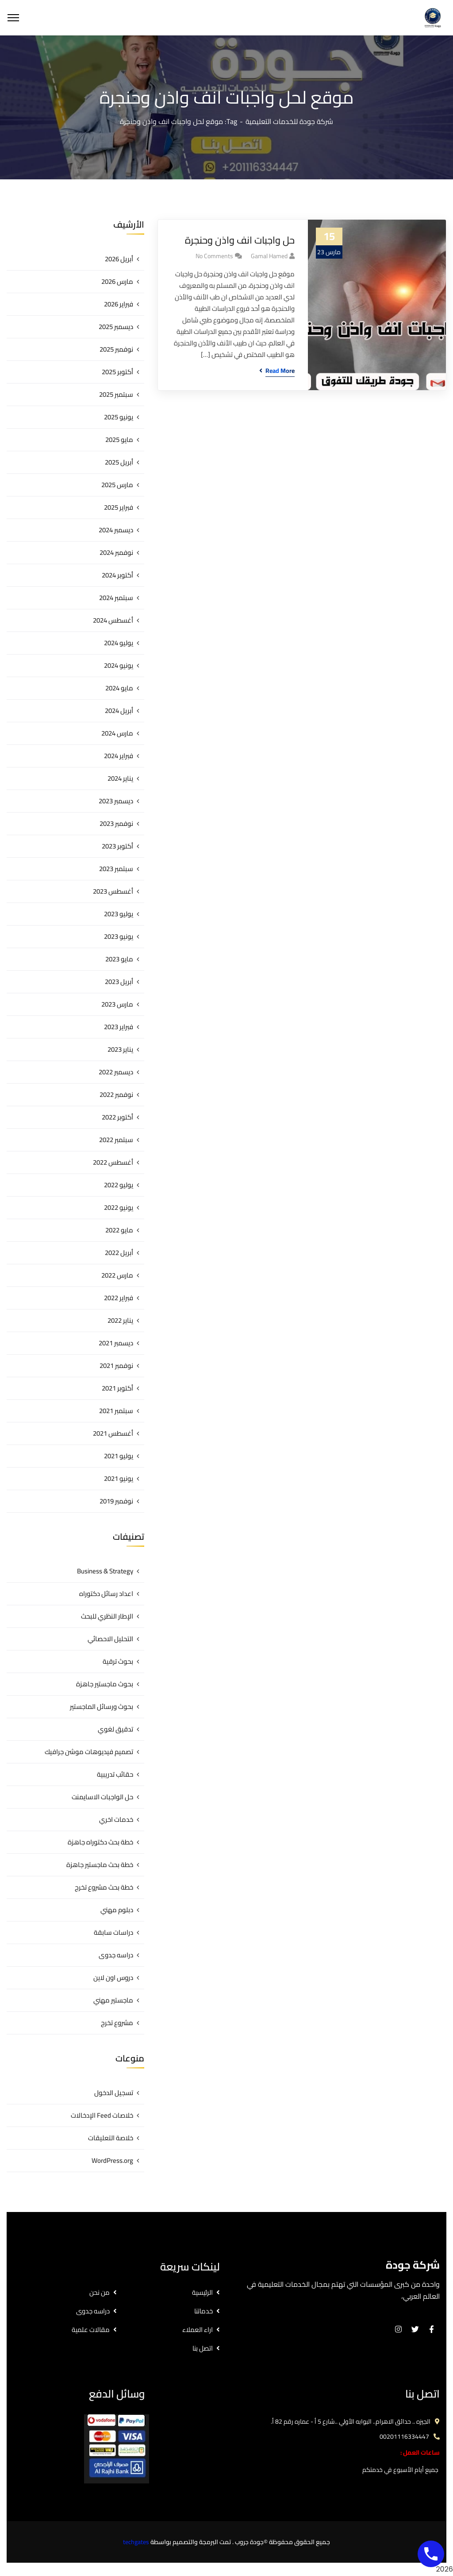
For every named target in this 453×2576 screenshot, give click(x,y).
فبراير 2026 (118, 304)
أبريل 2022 (119, 1252)
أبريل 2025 (119, 462)
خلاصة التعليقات (110, 2137)
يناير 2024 (120, 778)
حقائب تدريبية (115, 1774)
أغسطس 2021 (113, 1433)
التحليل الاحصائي (110, 1638)
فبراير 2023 (118, 1026)
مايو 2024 (119, 688)
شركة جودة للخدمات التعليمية (289, 121)
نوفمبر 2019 (116, 1501)
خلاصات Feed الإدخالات (102, 2115)
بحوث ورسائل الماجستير (101, 1706)
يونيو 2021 (118, 1478)
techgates (136, 2542)
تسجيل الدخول (113, 2092)
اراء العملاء (197, 2329)
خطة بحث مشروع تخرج (104, 1887)
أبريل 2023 (119, 981)
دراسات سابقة (113, 1932)
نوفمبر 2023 (116, 823)
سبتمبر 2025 (116, 394)
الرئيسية (202, 2292)
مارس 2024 (117, 733)
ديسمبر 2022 (116, 1071)
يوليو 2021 (118, 1455)
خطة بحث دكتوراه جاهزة (100, 1842)
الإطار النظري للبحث (107, 1616)
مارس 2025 (117, 484)
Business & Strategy (105, 1571)
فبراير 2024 (118, 755)
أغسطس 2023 (113, 891)
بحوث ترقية (118, 1661)
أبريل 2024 (119, 710)
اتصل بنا (202, 2348)
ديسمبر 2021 (116, 1342)
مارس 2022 (117, 1275)
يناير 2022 (120, 1320)
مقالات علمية (91, 2329)
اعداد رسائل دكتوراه (106, 1593)
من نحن (99, 2292)
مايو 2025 (119, 439)
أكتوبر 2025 (117, 371)
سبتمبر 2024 (116, 597)
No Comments (214, 256)
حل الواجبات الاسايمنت (102, 1796)
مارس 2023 (117, 1004)
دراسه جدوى (116, 1954)
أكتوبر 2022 (117, 1117)
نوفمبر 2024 (116, 552)
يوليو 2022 (118, 1184)
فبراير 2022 (118, 1297)
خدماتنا (203, 2311)
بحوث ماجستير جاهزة (104, 1683)
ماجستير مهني (113, 2000)
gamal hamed (269, 256)
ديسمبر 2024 (116, 529)
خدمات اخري (116, 1819)
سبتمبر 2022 (116, 1139)
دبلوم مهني (116, 1909)
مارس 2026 (117, 281)
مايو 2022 (119, 1230)
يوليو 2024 (118, 642)
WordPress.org (112, 2160)
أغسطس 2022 (113, 1162)
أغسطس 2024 (113, 620)
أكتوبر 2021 (117, 1388)
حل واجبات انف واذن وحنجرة (240, 240)
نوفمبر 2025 (116, 349)
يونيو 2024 (118, 665)
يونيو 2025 (118, 417)
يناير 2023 (120, 1049)
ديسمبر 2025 (116, 326)
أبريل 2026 (119, 258)
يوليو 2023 (118, 913)
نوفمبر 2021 (116, 1365)
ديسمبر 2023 (116, 800)
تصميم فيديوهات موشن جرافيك (89, 1751)
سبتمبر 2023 (116, 868)
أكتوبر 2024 (117, 575)
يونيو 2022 (118, 1207)
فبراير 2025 (118, 507)
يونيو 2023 (118, 936)
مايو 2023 (119, 959)
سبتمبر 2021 (116, 1410)
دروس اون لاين (113, 1977)
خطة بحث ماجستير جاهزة (99, 1864)
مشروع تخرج (117, 2022)
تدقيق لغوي (115, 1729)
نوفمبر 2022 (116, 1094)
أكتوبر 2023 (117, 846)
